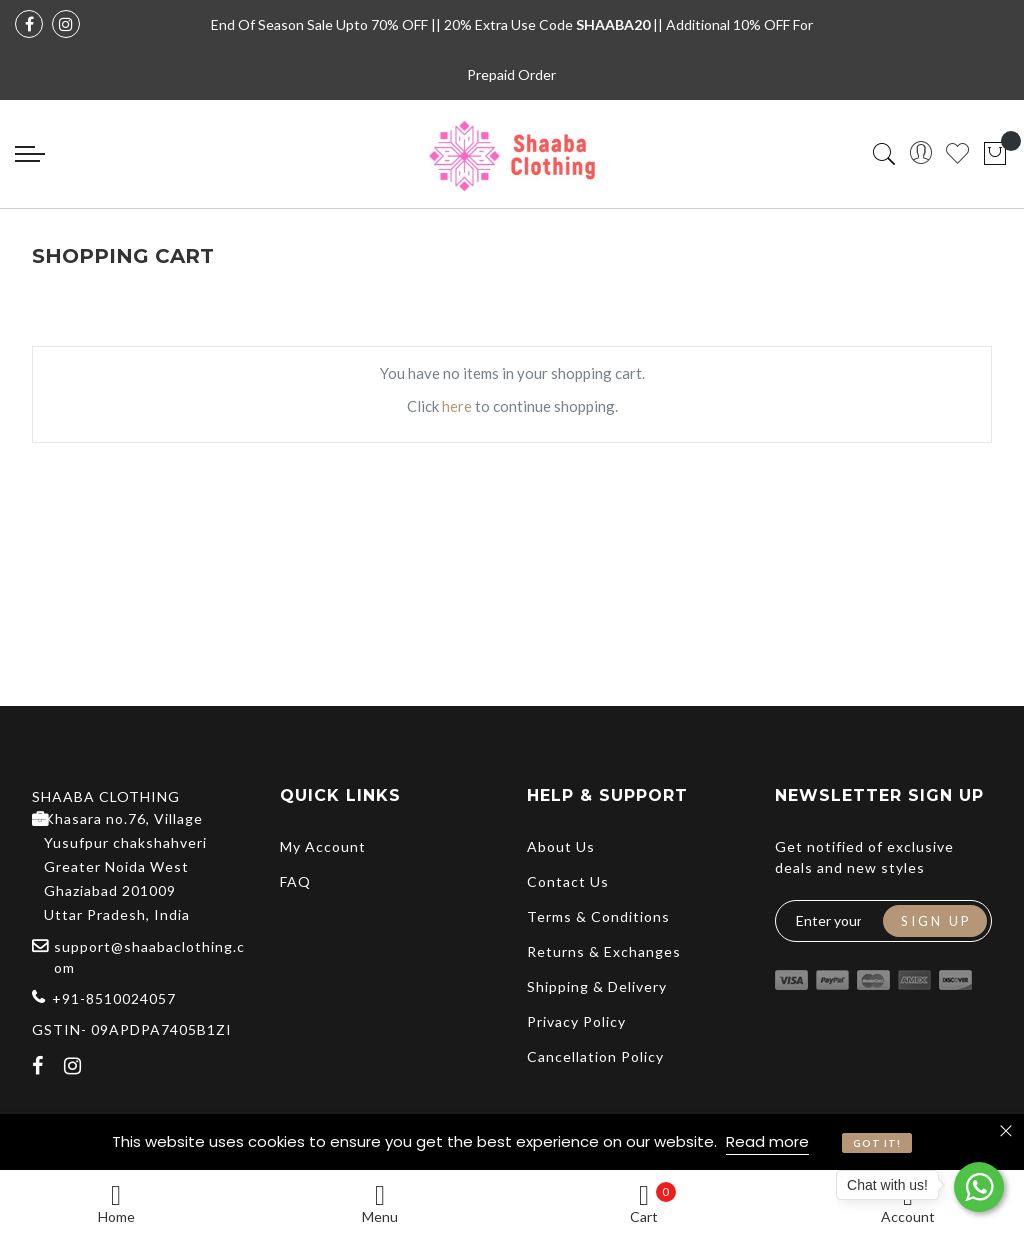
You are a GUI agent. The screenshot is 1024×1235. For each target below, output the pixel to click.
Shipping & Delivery (597, 986)
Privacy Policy (576, 1021)
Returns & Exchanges (604, 951)
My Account (323, 846)
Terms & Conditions (598, 916)
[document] (512, 1142)
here (457, 406)
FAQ (295, 881)
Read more (767, 1141)
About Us (561, 846)
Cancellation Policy (595, 1056)
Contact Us (568, 881)
